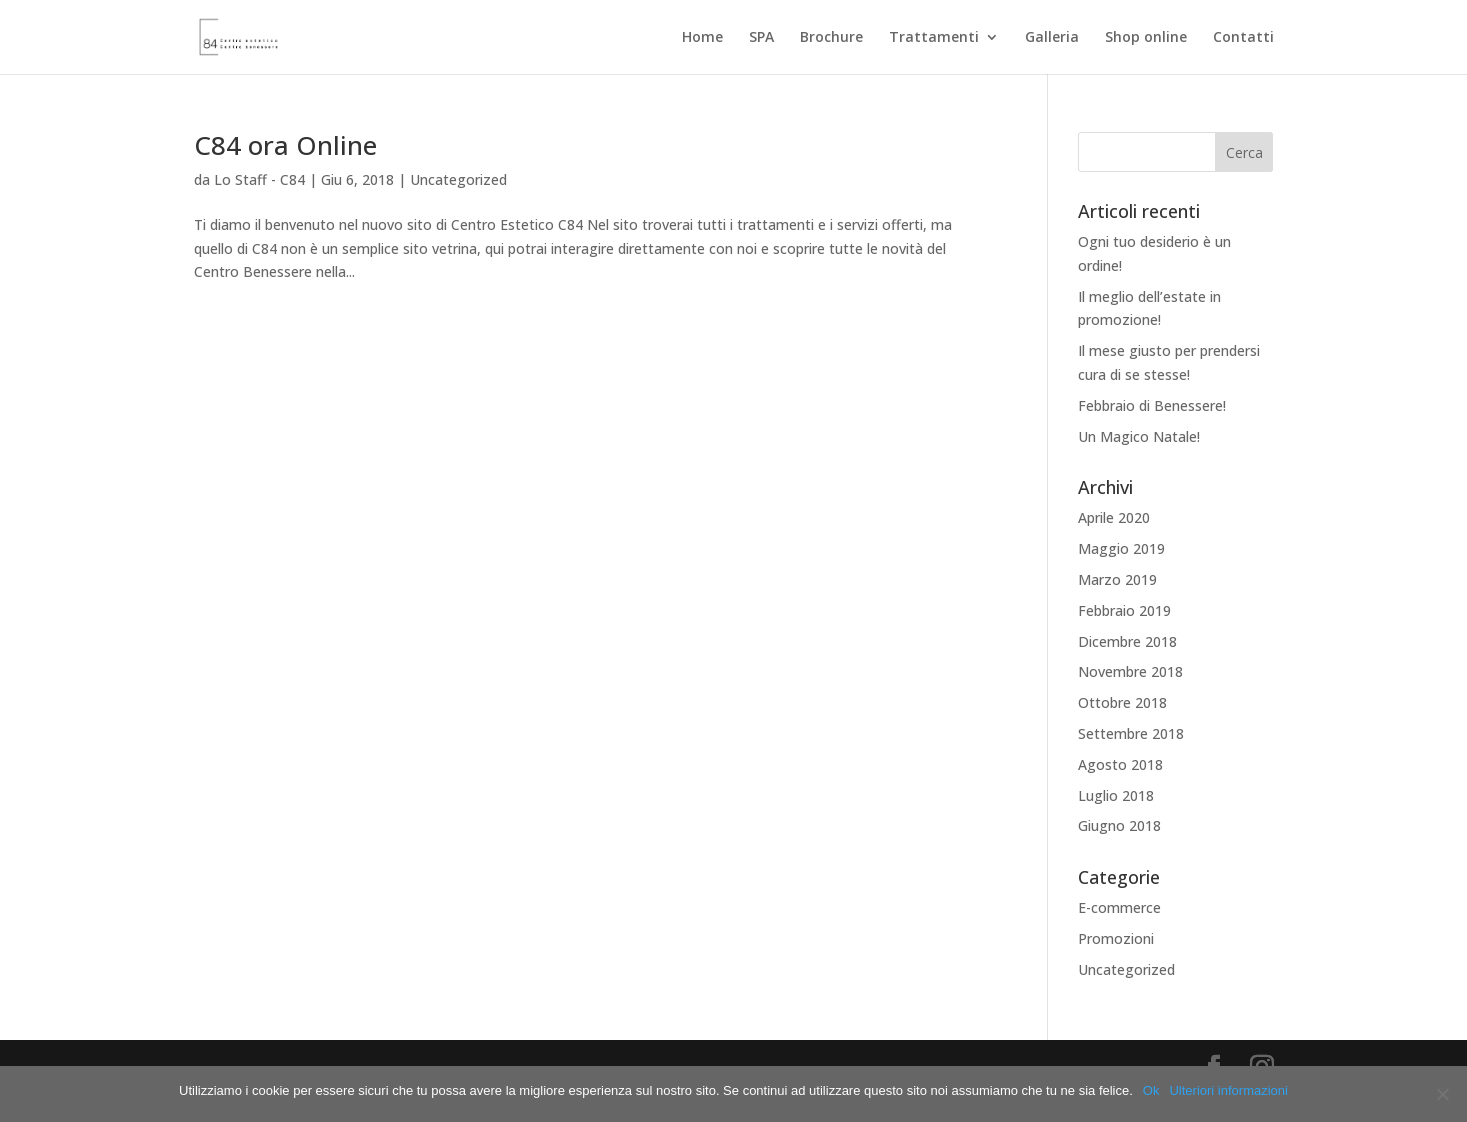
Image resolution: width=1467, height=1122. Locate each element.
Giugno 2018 (1119, 825)
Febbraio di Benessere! (1152, 405)
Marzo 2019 (1117, 579)
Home (702, 38)
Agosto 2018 (1120, 764)
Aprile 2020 (1114, 517)
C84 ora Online (285, 145)
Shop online (1146, 38)
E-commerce (1119, 907)
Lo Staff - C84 (259, 179)
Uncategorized (458, 179)
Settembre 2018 (1131, 733)
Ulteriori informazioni (1228, 1090)
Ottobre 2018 (1122, 702)
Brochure (831, 38)
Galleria (1052, 38)
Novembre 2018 (1130, 671)
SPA (761, 38)
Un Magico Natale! (1139, 436)
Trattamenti (934, 38)
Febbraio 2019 (1124, 610)
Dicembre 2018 (1127, 641)
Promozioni (1116, 938)
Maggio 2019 (1121, 548)
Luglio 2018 (1116, 795)
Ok (1151, 1090)
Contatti (1243, 38)
